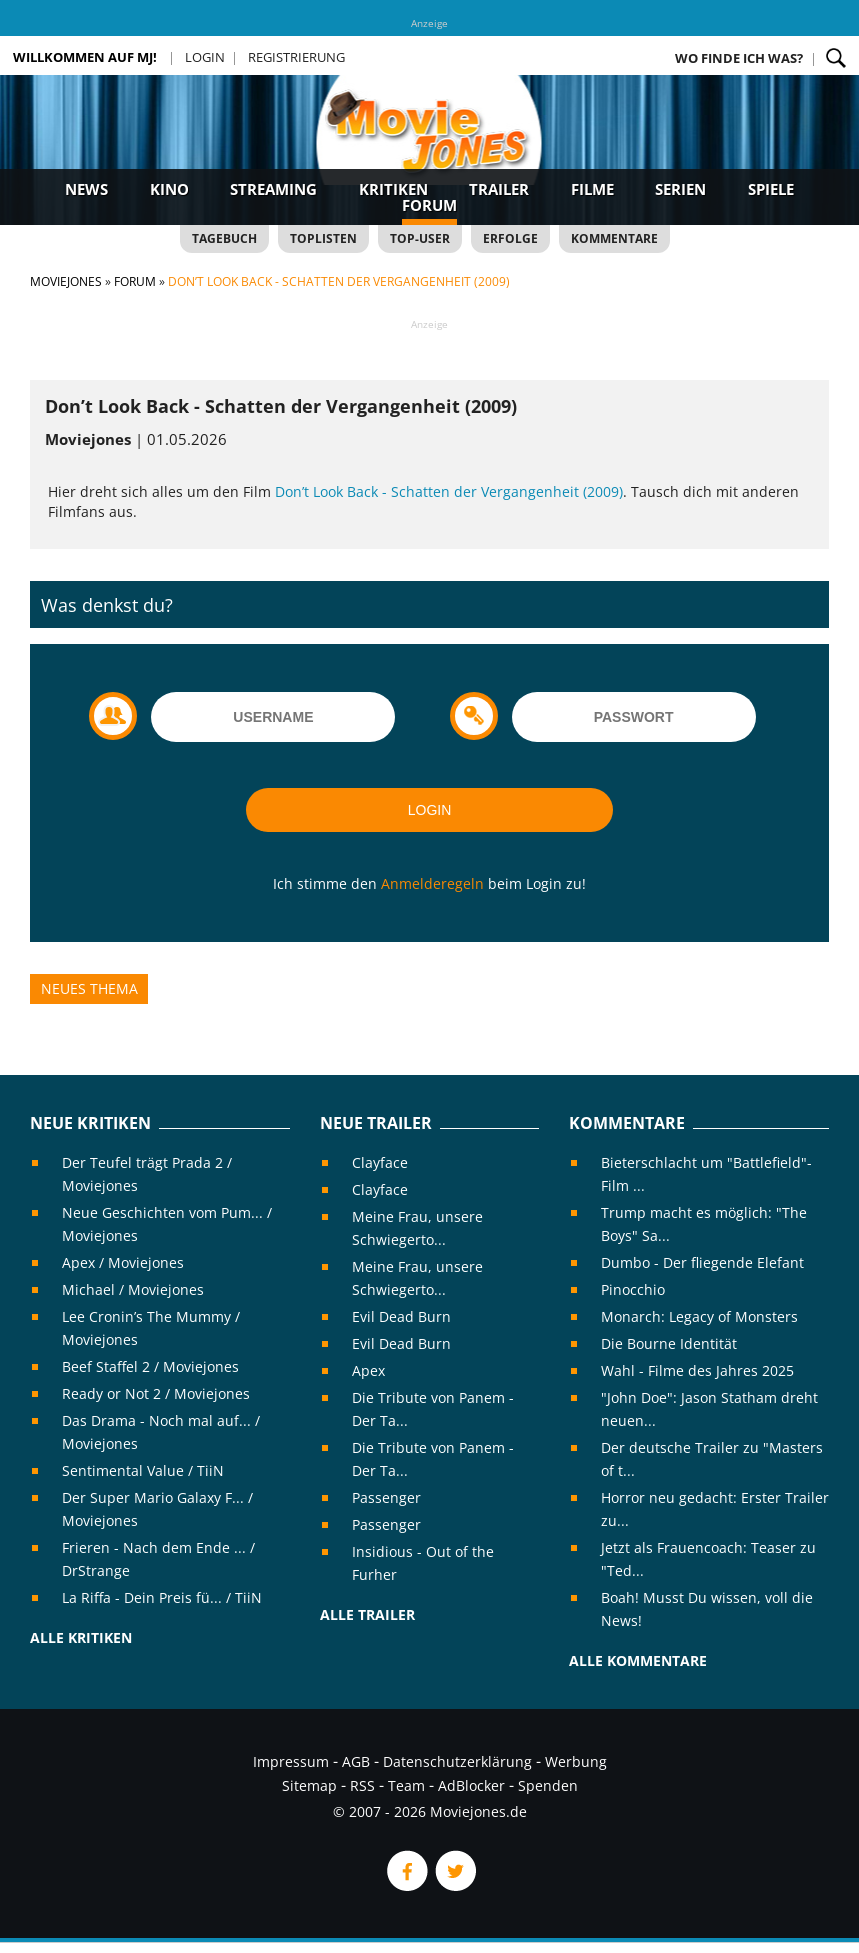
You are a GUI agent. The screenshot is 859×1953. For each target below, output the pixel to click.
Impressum (291, 1761)
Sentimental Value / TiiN (143, 1470)
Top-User (420, 238)
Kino (169, 189)
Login (205, 57)
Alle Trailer (367, 1614)
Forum (429, 205)
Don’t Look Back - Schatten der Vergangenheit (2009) (449, 491)
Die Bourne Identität (669, 1343)
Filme (592, 189)
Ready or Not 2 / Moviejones (156, 1393)
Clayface (380, 1162)
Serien (680, 189)
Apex (368, 1370)
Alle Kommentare (638, 1660)
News (86, 189)
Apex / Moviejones (123, 1262)
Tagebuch (224, 238)
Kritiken (393, 189)
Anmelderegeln (432, 883)
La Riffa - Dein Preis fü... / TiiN (162, 1597)
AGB (356, 1761)
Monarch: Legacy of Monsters (699, 1316)
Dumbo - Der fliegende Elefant (702, 1262)
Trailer (499, 189)
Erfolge (510, 238)
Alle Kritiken (81, 1637)
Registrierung (296, 57)
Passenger (386, 1497)
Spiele (771, 189)
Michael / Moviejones (133, 1289)
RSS (362, 1785)
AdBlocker (471, 1785)
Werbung (576, 1761)
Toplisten (323, 238)
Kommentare (614, 238)
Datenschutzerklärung (457, 1761)
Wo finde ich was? (739, 58)
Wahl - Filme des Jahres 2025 (697, 1370)
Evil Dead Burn (401, 1316)
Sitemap (309, 1785)
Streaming (273, 189)
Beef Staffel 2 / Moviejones (150, 1366)
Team (406, 1785)
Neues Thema (89, 988)
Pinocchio (633, 1289)
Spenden (548, 1785)
